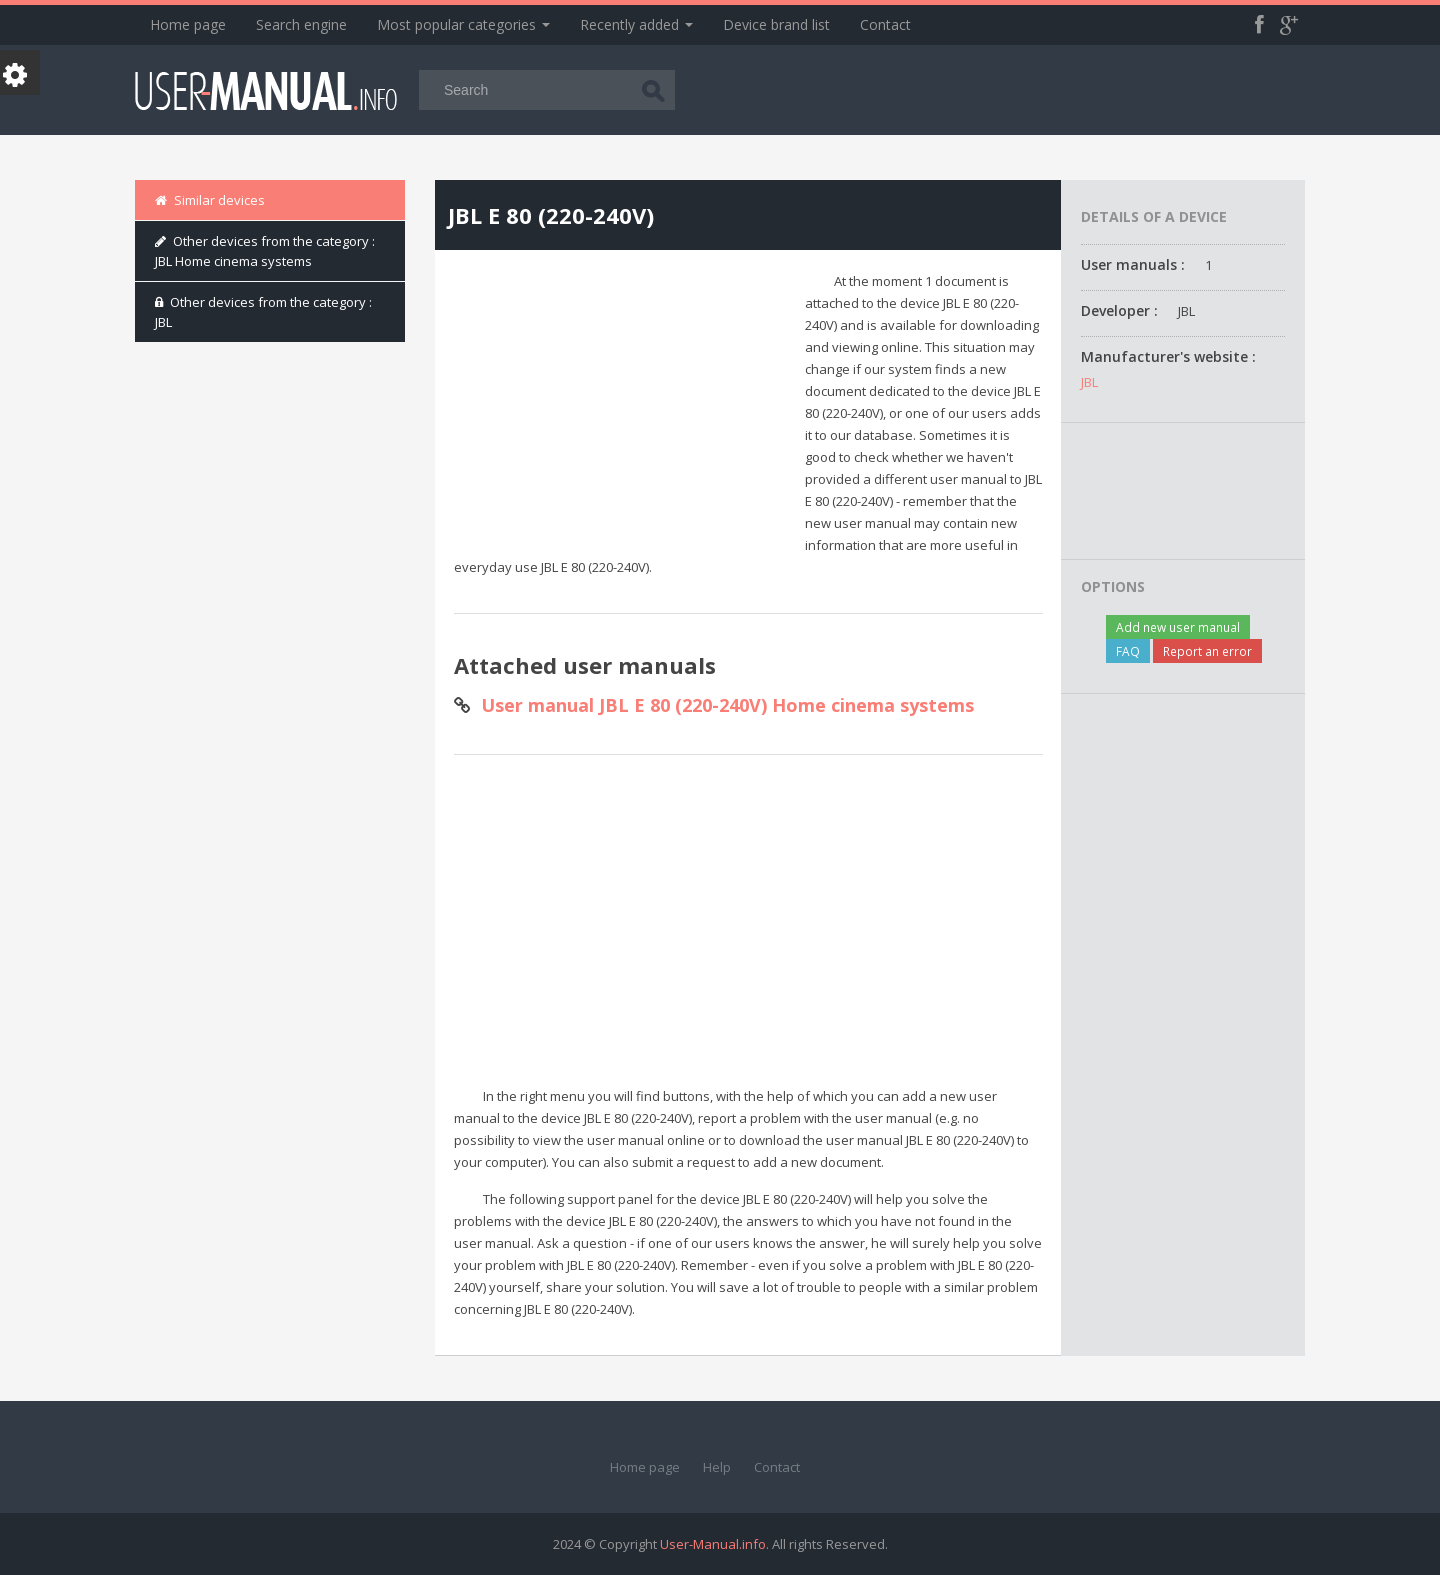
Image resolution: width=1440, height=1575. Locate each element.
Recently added (636, 24)
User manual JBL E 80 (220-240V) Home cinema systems (727, 705)
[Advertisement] (622, 410)
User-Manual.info (713, 1544)
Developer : (1119, 310)
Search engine (301, 24)
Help (717, 1467)
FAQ (1128, 651)
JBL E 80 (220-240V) (551, 215)
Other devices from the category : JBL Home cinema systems (265, 251)
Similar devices (210, 200)
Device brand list (776, 24)
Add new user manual (1178, 627)
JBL (1089, 382)
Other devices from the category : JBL (263, 312)
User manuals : (1133, 264)
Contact (885, 24)
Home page (188, 24)
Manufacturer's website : (1168, 356)
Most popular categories (463, 24)
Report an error (1207, 651)
